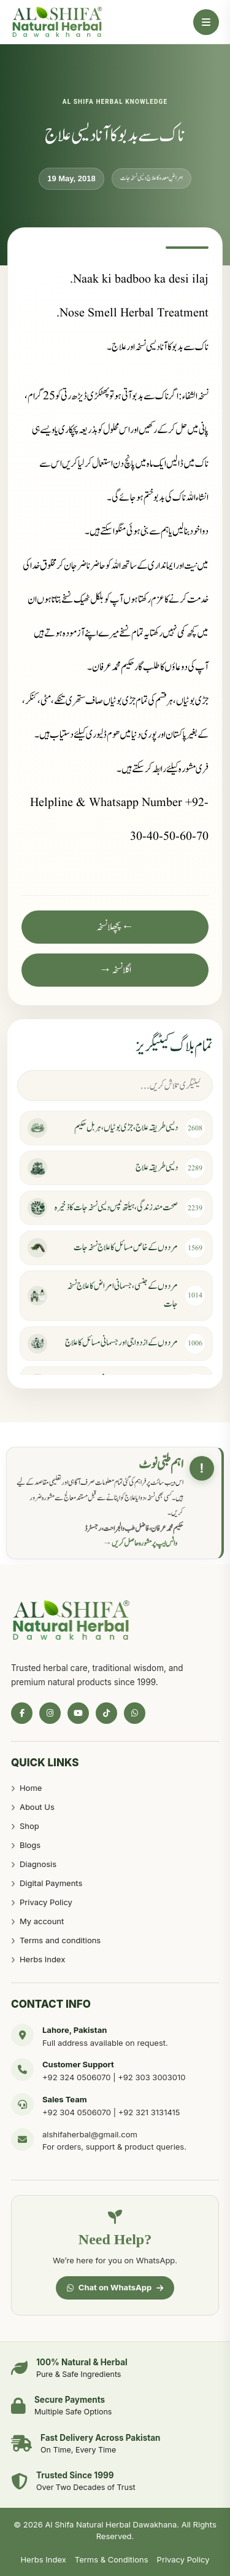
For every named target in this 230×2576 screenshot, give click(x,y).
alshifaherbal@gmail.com (89, 2134)
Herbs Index (42, 1959)
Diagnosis (38, 1864)
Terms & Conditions (111, 2559)
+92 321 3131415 (149, 2112)
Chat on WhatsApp (115, 2287)
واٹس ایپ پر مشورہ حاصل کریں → (140, 1543)
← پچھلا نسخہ (115, 927)
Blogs (30, 1845)
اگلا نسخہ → (115, 970)
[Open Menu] (206, 22)
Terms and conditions (60, 1940)
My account (42, 1921)
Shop (29, 1826)
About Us (37, 1807)
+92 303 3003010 (151, 2077)
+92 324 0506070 (76, 2077)
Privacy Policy (46, 1902)
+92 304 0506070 (76, 2112)
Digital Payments (51, 1883)
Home (31, 1788)
